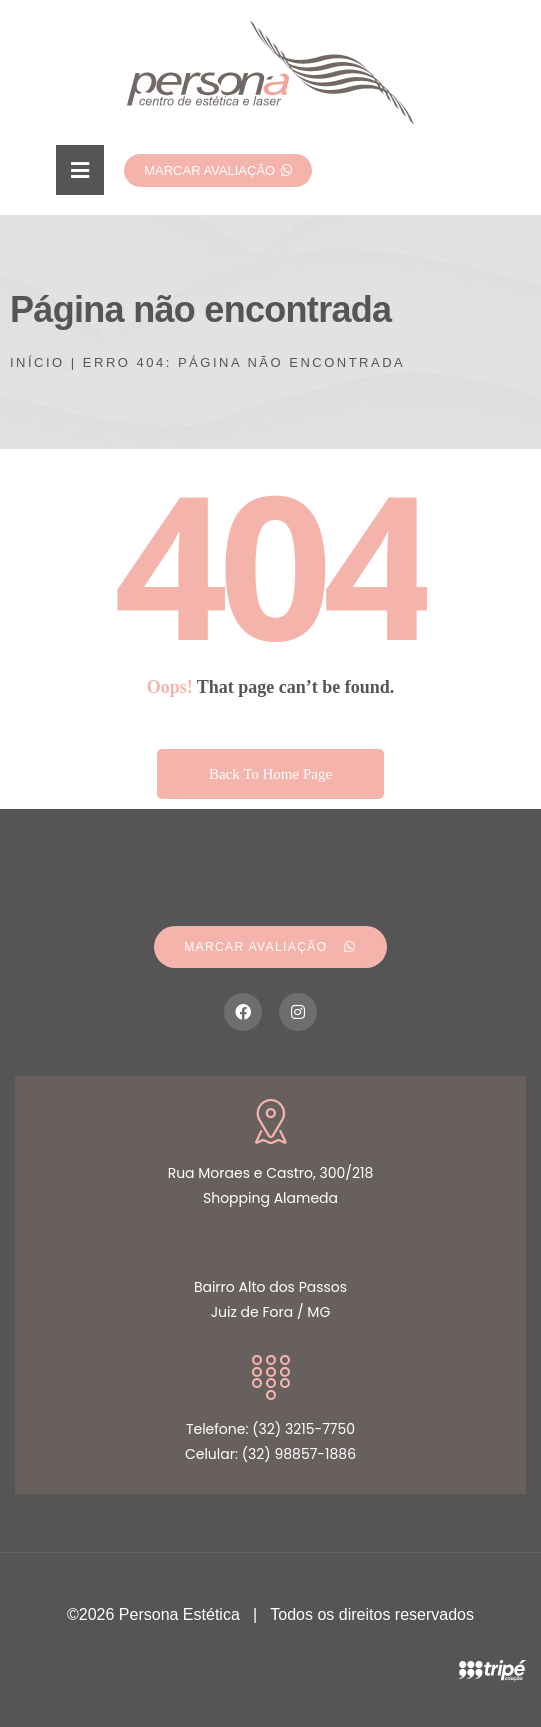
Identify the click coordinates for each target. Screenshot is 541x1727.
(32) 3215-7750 (303, 1429)
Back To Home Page (270, 774)
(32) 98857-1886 (299, 1454)
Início (37, 362)
